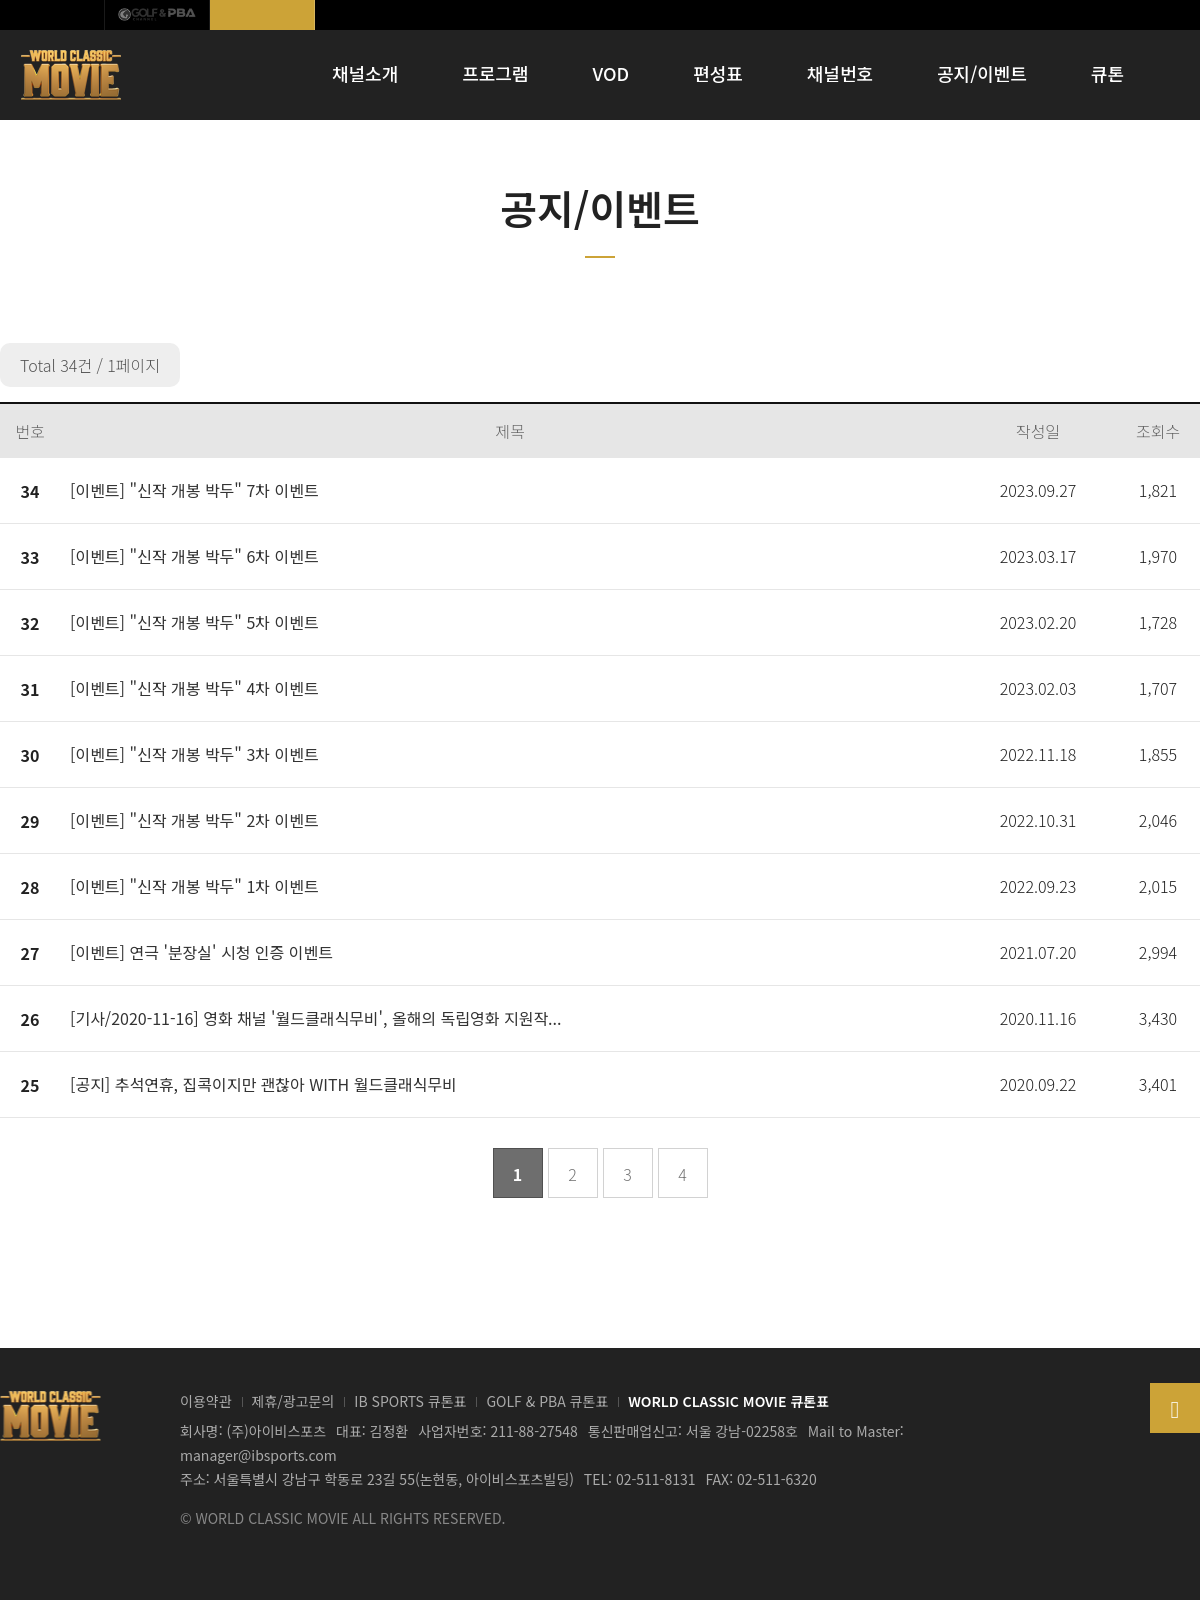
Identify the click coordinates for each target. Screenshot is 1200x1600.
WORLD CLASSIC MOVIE (72, 75)
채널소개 (365, 73)
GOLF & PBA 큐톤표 (547, 1401)
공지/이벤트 (982, 73)
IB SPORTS (52, 15)
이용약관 (206, 1401)
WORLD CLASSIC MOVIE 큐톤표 (728, 1401)
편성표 (718, 73)
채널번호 (840, 73)
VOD (611, 73)
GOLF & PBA (157, 15)
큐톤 (1107, 73)
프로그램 (495, 73)
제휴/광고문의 (293, 1401)
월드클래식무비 (262, 15)
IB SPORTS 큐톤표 (410, 1401)
